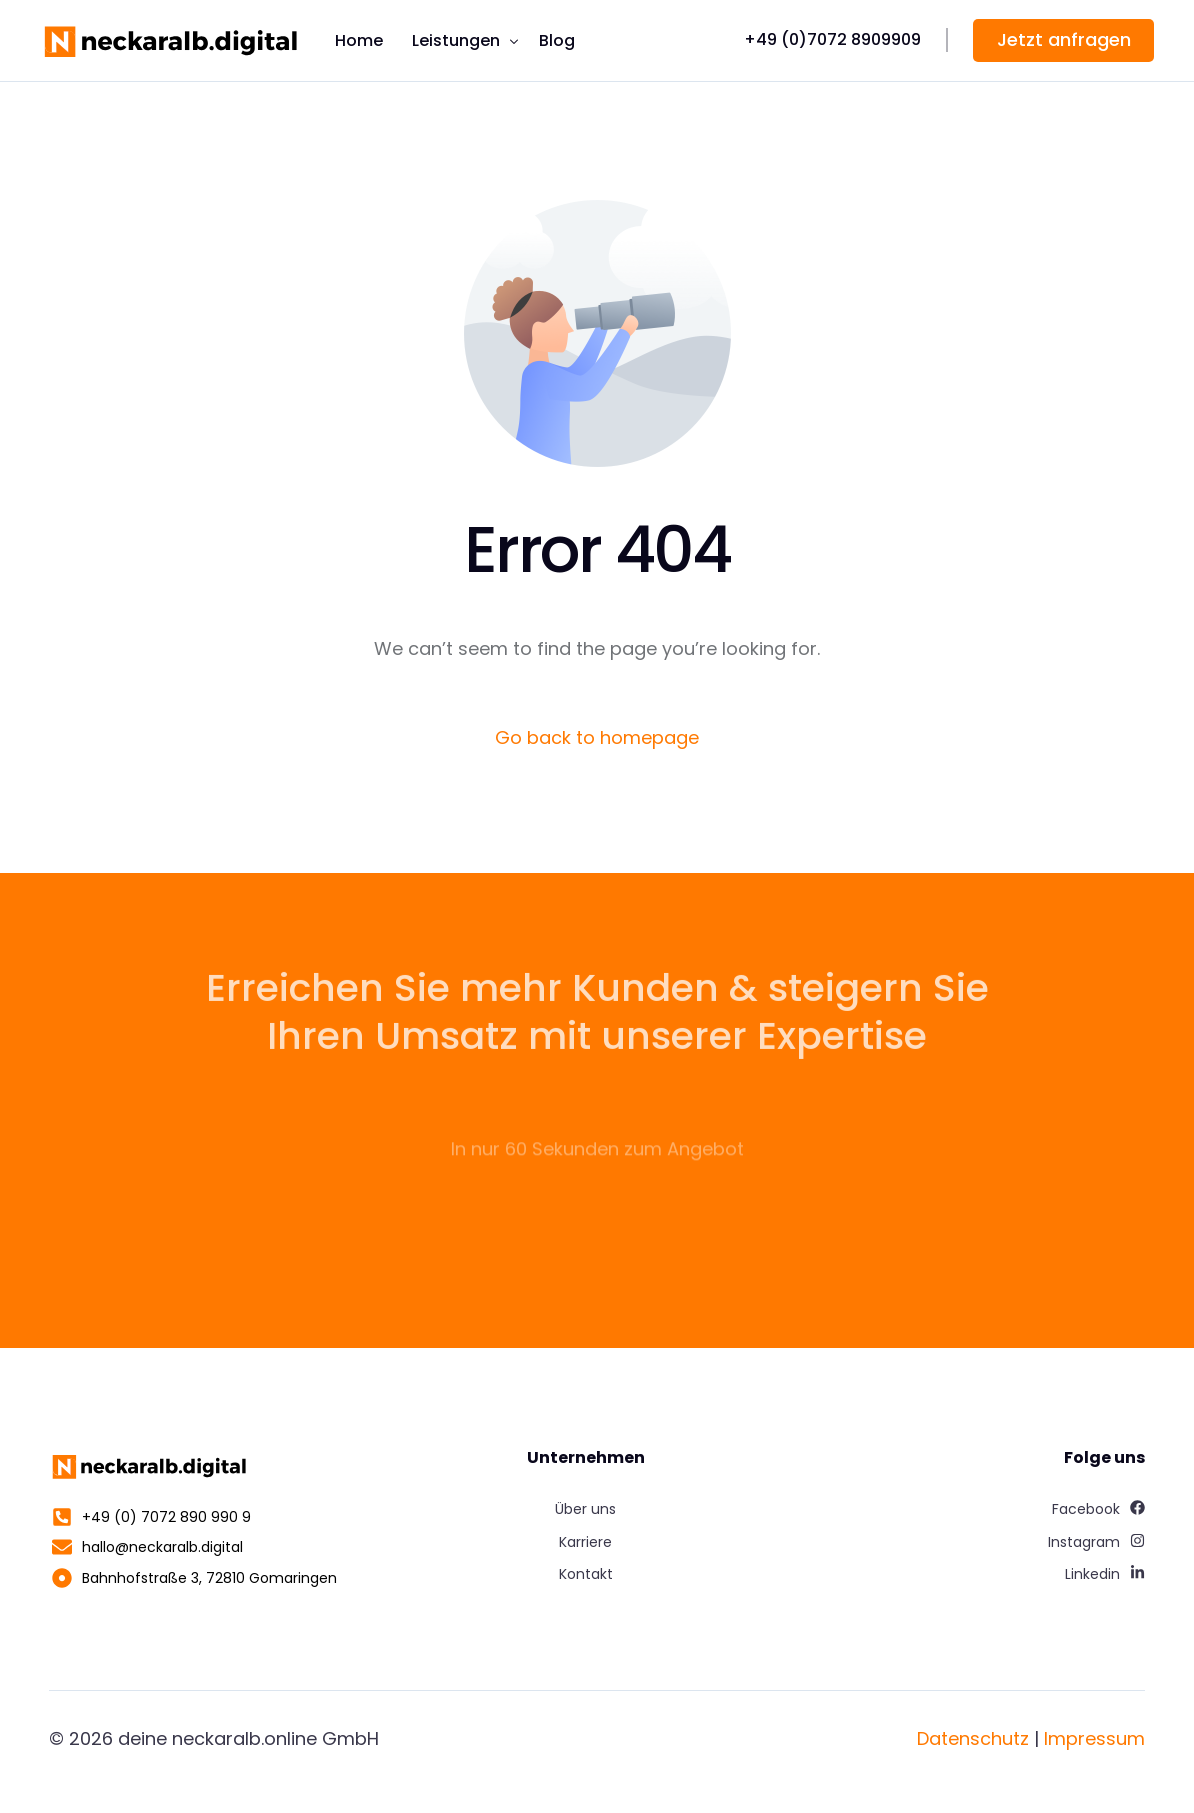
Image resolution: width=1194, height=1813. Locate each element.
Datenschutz (973, 1738)
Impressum (1094, 1738)
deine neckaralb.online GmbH (248, 1738)
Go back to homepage (597, 737)
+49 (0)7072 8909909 (832, 39)
